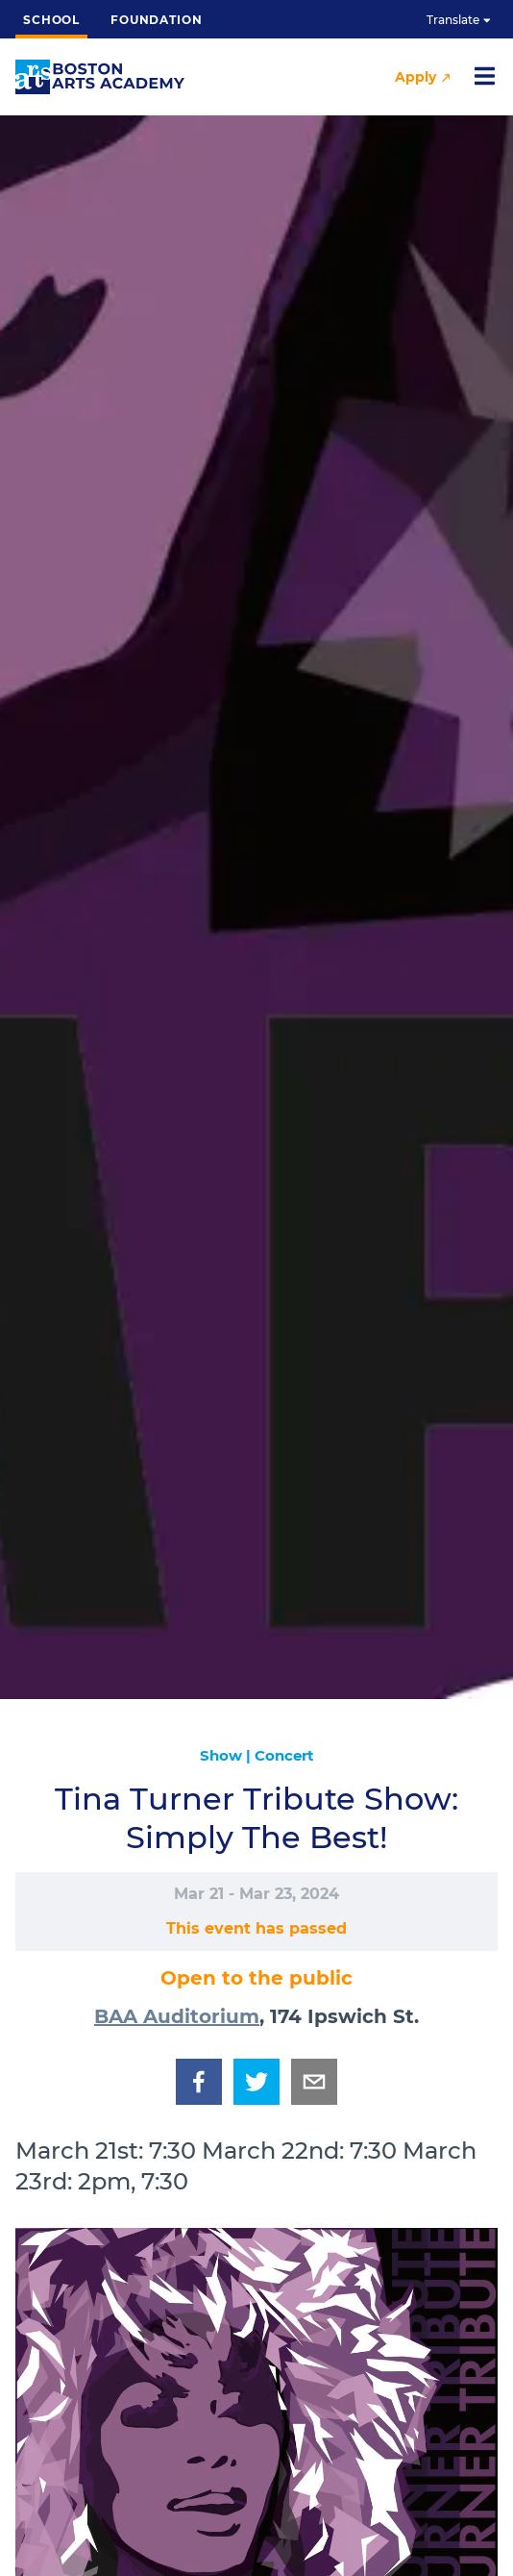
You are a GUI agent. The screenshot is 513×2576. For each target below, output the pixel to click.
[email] (314, 2082)
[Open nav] (484, 77)
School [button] (51, 25)
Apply (422, 77)
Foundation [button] (156, 20)
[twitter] (256, 2082)
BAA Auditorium (176, 2016)
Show (221, 1755)
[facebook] (199, 2082)
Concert (284, 1755)
